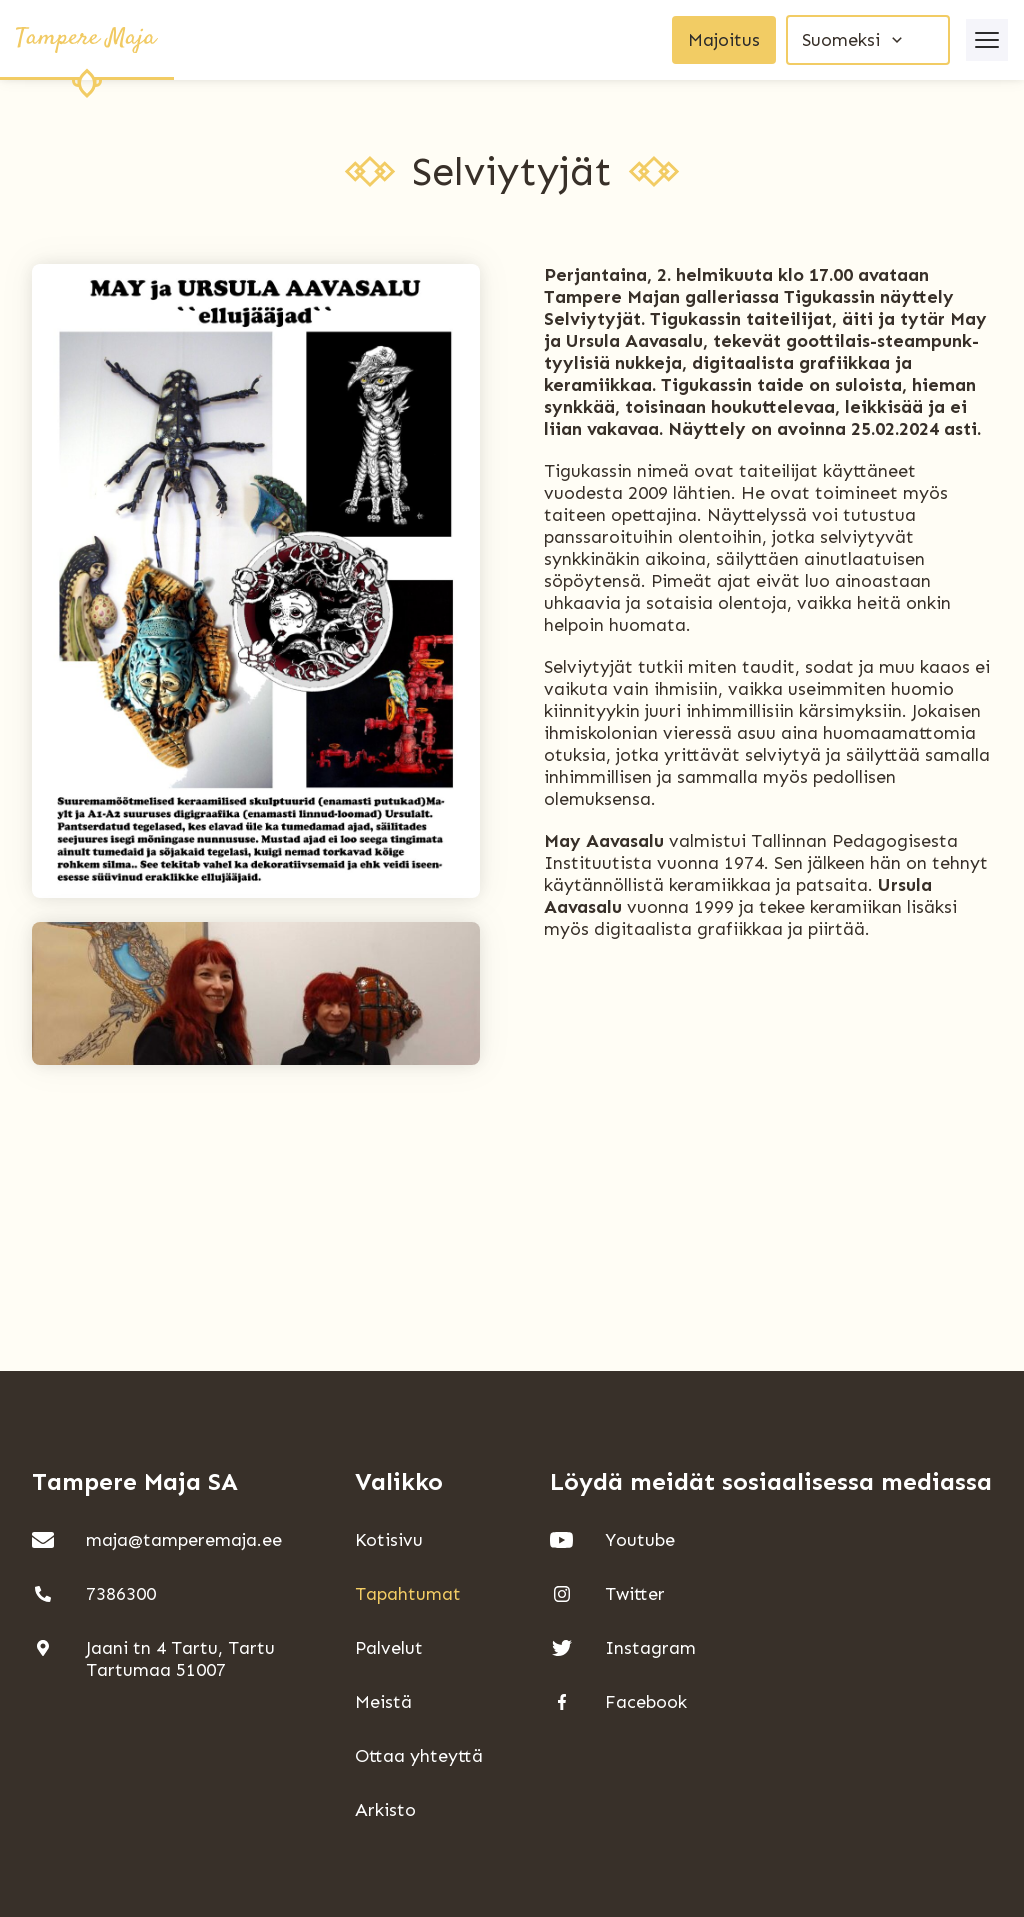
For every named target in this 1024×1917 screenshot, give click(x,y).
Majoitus (724, 40)
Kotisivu (389, 1540)
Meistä (383, 1702)
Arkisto (385, 1810)
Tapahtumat (408, 1594)
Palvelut (389, 1648)
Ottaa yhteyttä (419, 1756)
